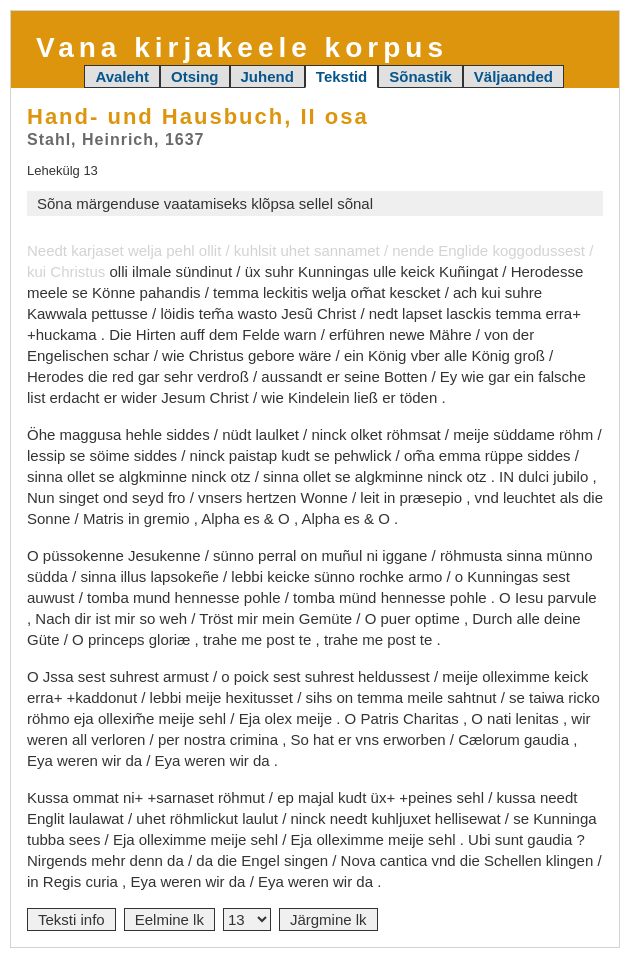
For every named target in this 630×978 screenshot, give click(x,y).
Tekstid (341, 76)
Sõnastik (420, 76)
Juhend (267, 76)
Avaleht (122, 76)
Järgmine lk (328, 919)
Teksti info (71, 919)
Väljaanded (513, 76)
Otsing (195, 76)
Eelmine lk (169, 919)
